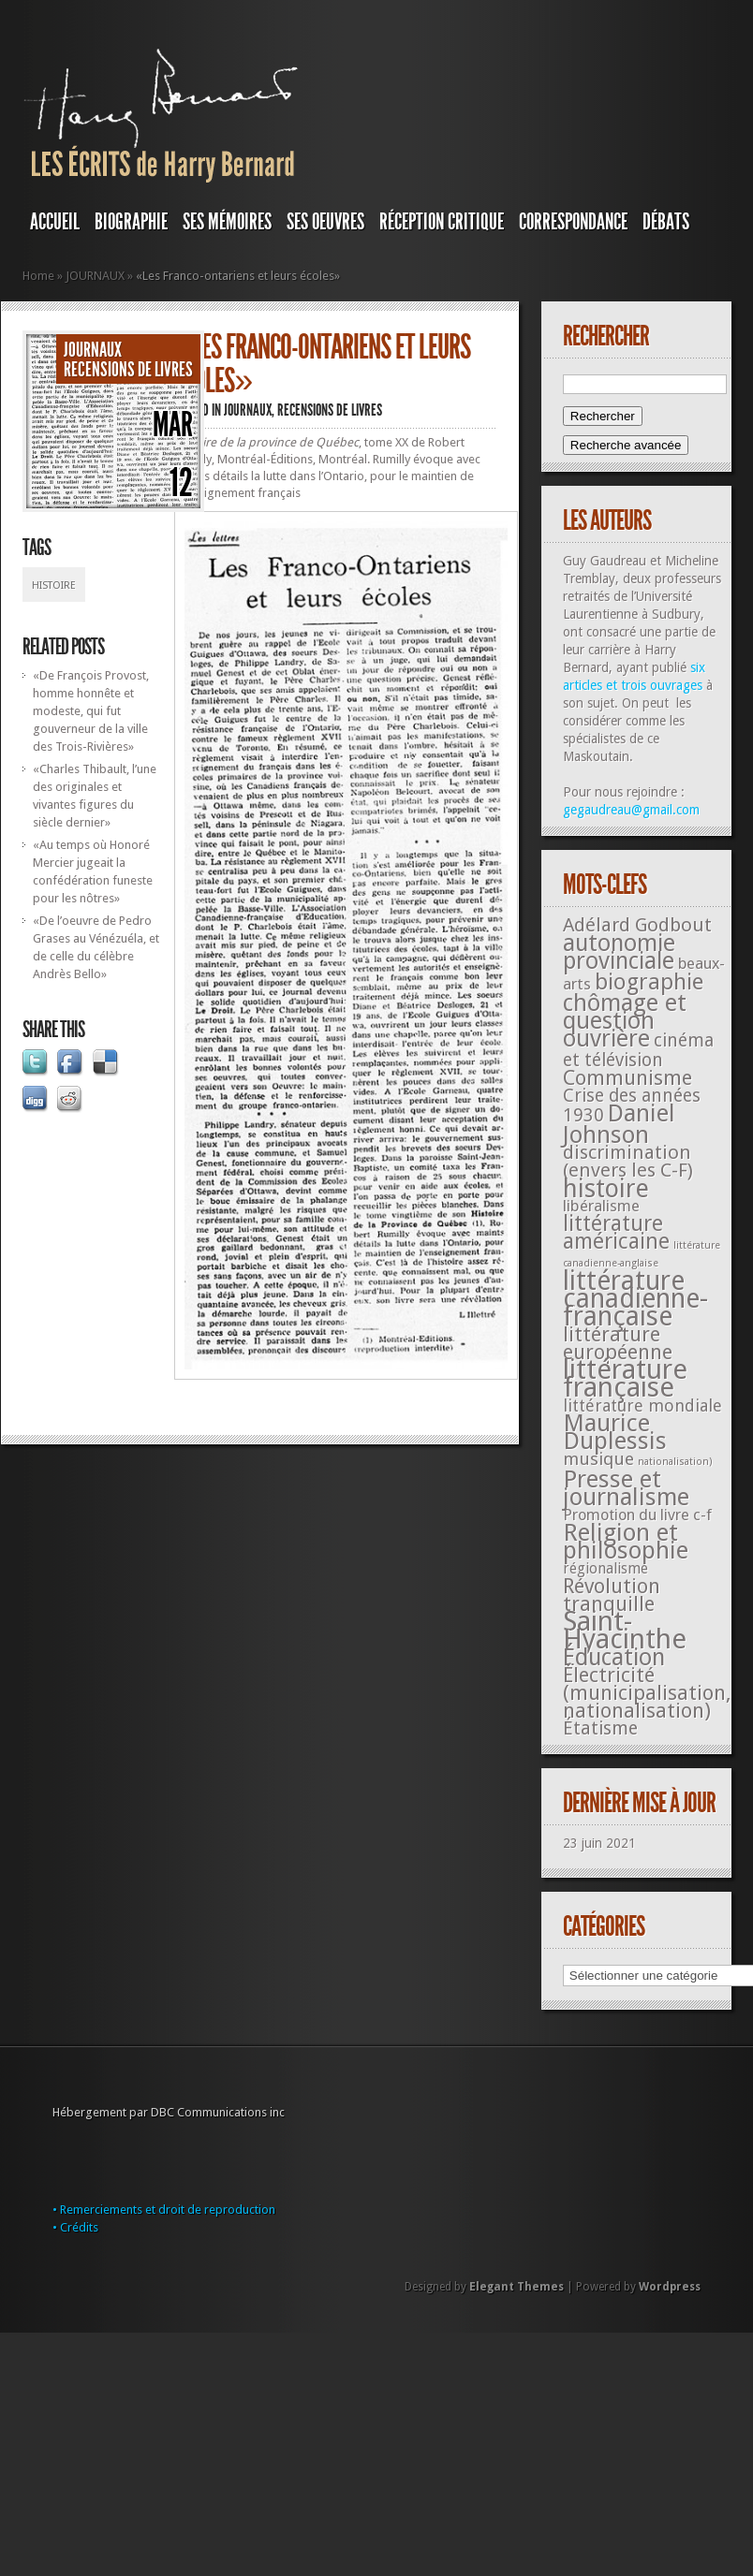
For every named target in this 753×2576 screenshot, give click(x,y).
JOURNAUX (95, 276)
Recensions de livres (128, 370)
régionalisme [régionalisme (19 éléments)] (605, 1568)
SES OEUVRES (325, 222)
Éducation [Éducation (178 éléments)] (614, 1657)
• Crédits (75, 2227)
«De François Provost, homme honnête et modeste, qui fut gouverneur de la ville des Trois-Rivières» (91, 711)
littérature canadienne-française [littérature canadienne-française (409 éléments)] (635, 1299)
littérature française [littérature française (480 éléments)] (625, 1378)
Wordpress (670, 2286)
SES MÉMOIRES (227, 222)
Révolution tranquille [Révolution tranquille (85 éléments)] (611, 1595)
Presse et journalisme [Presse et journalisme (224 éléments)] (626, 1488)
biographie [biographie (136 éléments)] (649, 982)
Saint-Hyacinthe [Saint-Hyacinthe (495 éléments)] (625, 1630)
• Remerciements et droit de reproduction (163, 2210)
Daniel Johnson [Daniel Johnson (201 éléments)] (619, 1124)
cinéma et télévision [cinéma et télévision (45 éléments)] (638, 1050)
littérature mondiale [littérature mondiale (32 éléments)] (642, 1405)
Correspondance (573, 222)
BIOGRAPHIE (131, 222)
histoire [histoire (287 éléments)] (606, 1188)
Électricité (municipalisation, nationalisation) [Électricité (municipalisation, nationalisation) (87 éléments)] (647, 1692)
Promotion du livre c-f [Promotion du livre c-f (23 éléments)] (637, 1515)
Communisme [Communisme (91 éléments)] (627, 1077)
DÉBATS (665, 222)
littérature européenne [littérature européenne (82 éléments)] (617, 1343)
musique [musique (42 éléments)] (598, 1459)
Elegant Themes (516, 2286)
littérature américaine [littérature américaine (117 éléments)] (616, 1232)
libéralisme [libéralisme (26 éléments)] (601, 1205)
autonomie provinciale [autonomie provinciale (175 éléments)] (619, 951)
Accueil (55, 222)
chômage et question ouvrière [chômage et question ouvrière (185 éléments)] (625, 1020)
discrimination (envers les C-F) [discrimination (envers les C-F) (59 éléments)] (628, 1161)
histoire (54, 585)
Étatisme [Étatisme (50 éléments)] (600, 1728)
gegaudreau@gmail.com (631, 809)
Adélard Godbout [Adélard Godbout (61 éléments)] (637, 925)
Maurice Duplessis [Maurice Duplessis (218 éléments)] (615, 1432)
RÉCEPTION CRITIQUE (441, 222)
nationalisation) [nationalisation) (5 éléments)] (675, 1462)
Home (38, 276)
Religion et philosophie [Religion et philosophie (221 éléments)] (625, 1541)
